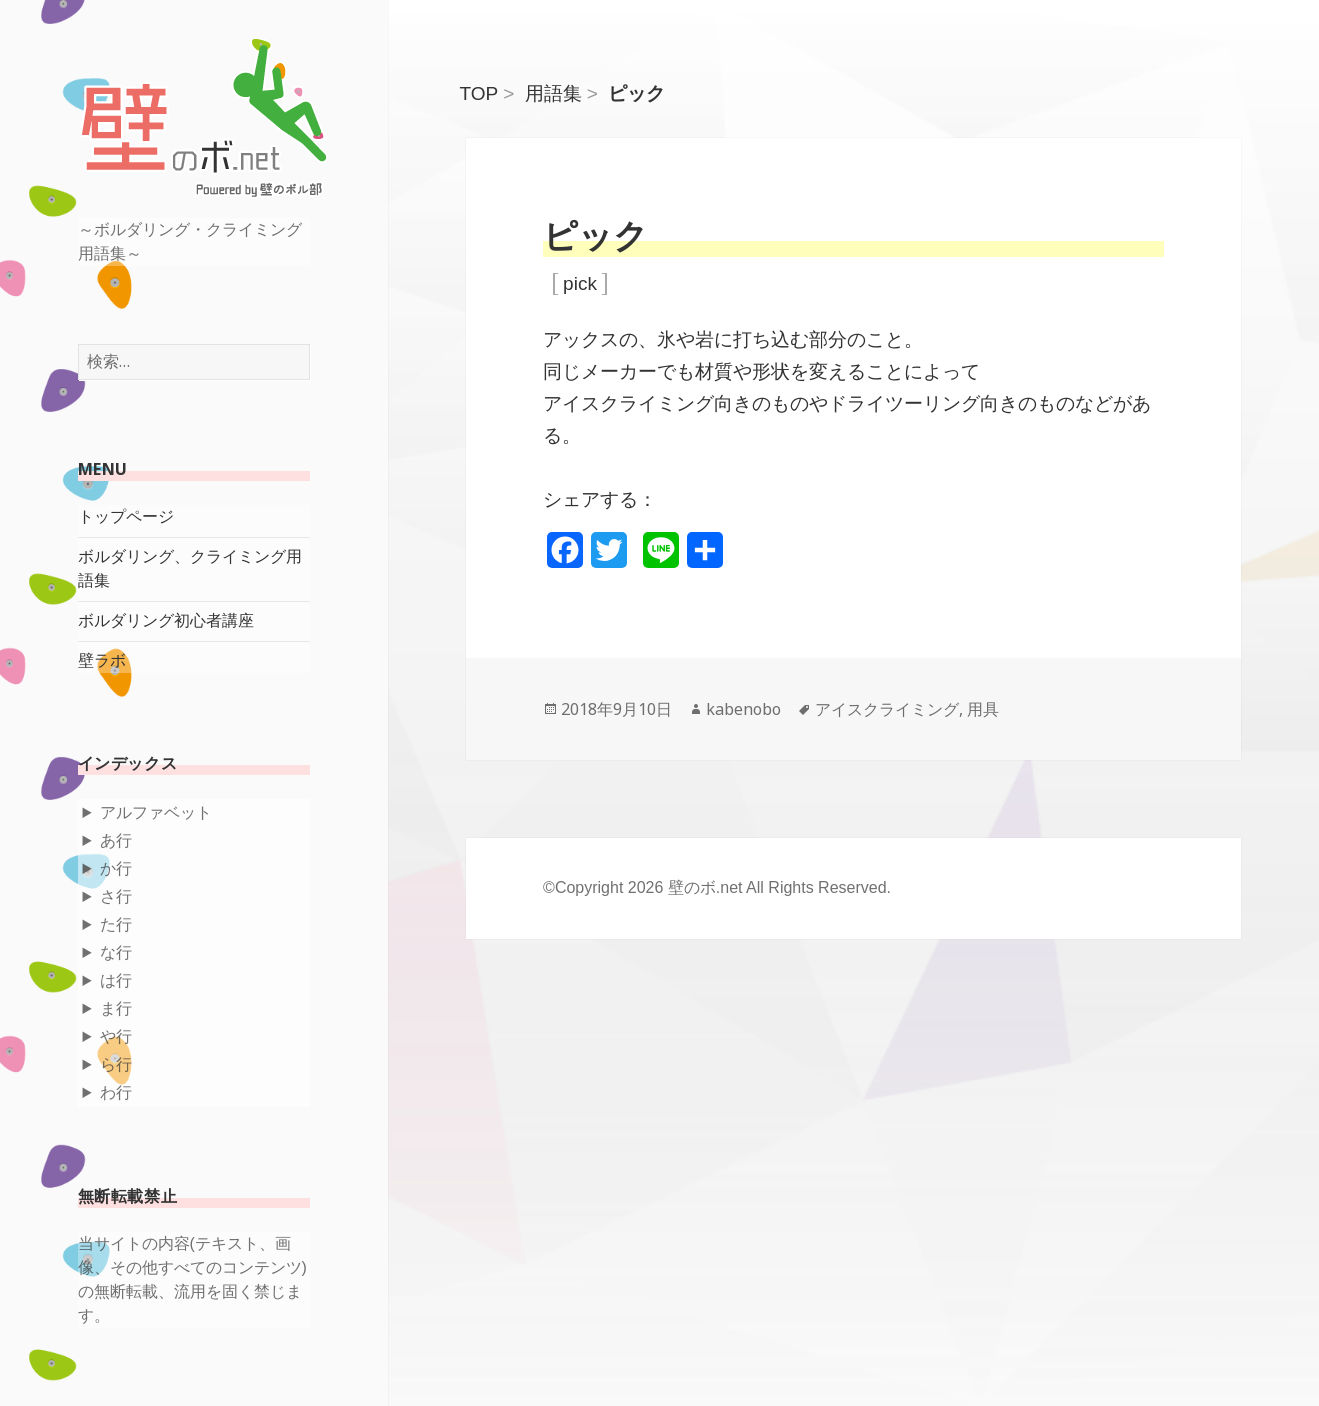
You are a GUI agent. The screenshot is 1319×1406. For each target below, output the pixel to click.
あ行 (116, 840)
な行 (116, 952)
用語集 (553, 93)
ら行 (116, 1064)
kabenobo (743, 709)
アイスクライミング (887, 709)
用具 (983, 709)
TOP (479, 93)
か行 (116, 868)
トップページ (126, 516)
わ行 (116, 1092)
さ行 (116, 896)
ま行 (116, 1008)
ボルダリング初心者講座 (166, 620)
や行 (116, 1036)
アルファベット (156, 812)
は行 (116, 980)
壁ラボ (102, 660)
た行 (116, 924)
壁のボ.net (705, 887)
